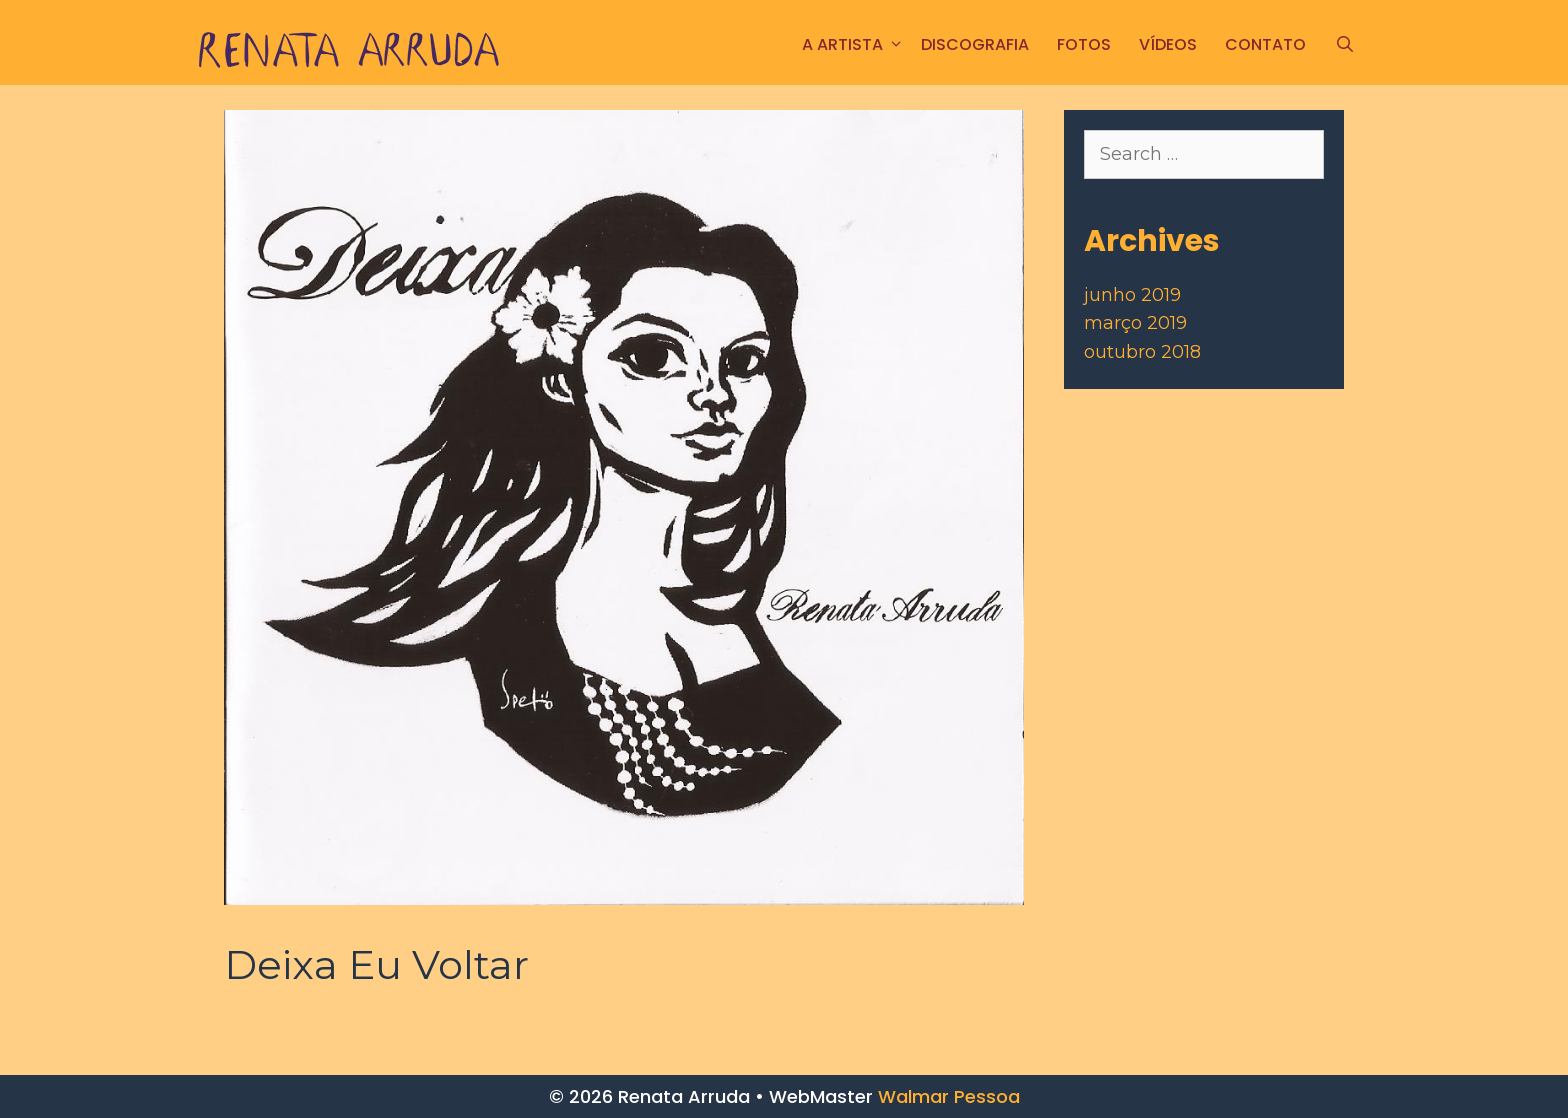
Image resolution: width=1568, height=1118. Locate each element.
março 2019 (1135, 323)
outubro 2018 (1142, 352)
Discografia (975, 44)
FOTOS (1084, 44)
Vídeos (1168, 44)
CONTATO (1265, 44)
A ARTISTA (854, 44)
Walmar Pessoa (949, 1096)
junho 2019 (1132, 295)
